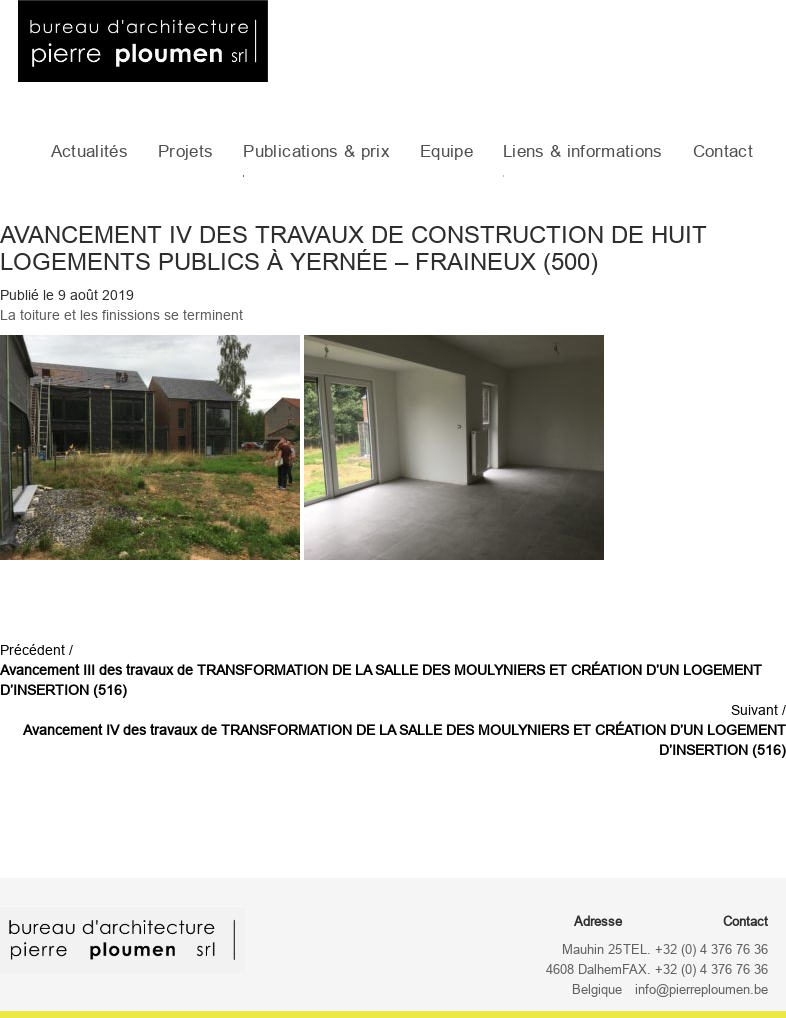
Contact (723, 151)
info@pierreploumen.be (701, 990)
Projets (185, 151)
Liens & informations (583, 151)
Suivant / (404, 730)
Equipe (446, 151)
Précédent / (381, 670)
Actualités (89, 151)
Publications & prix (316, 151)
